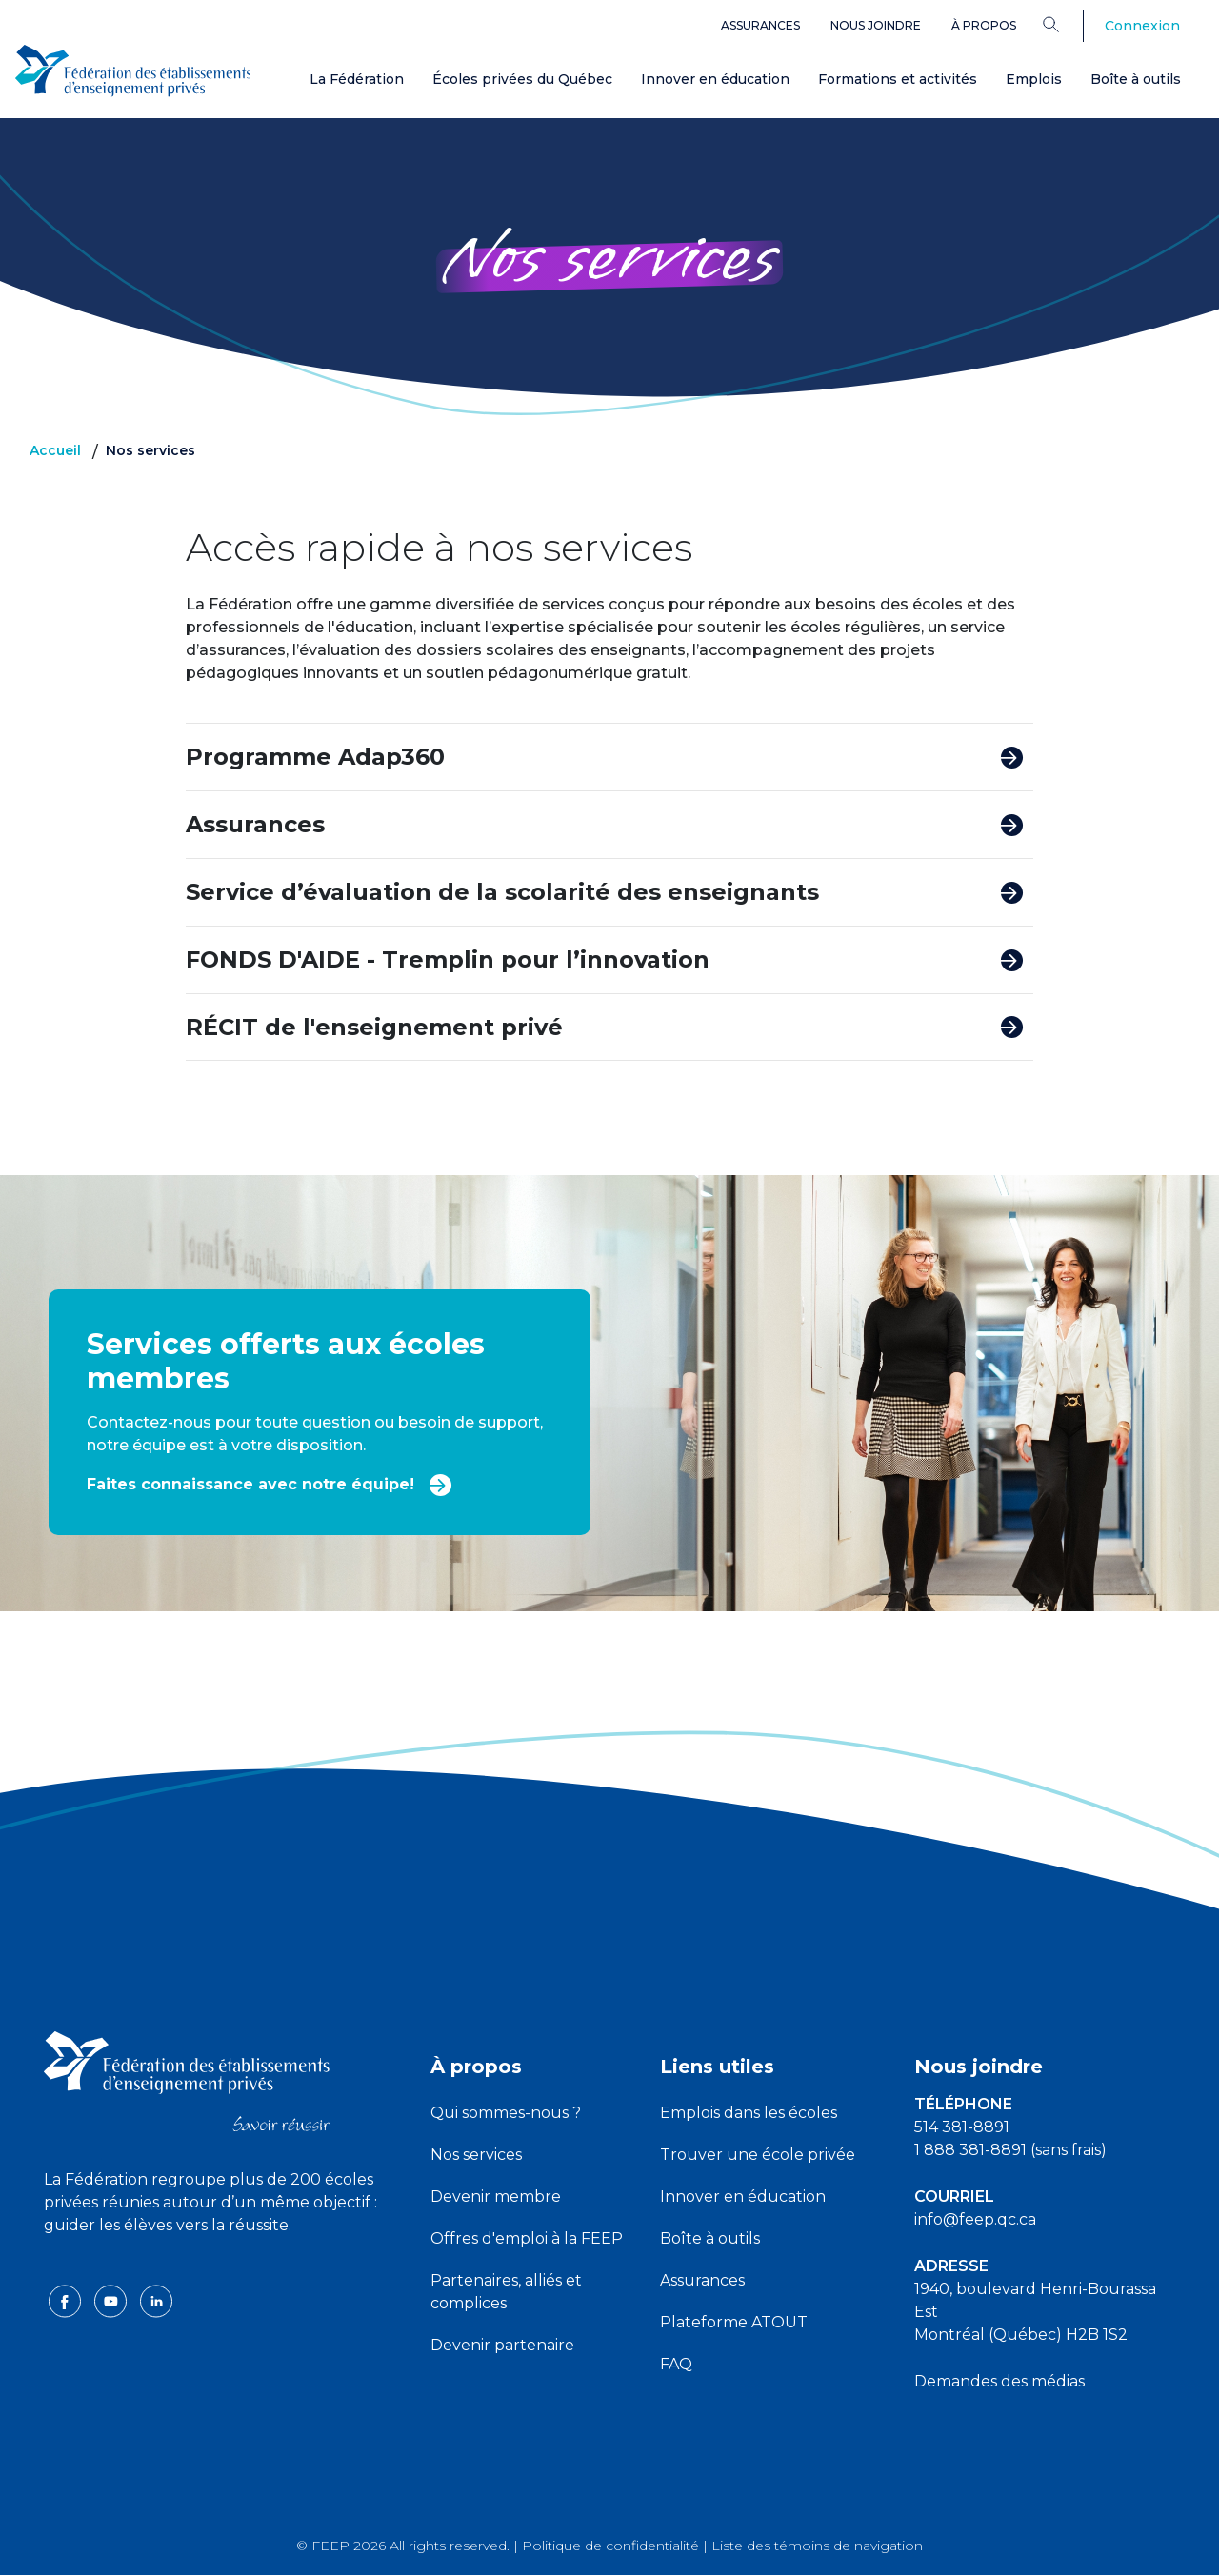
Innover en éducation (715, 79)
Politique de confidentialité (610, 2545)
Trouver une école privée (757, 2155)
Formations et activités (897, 79)
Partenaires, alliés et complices (506, 2291)
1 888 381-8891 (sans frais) (1010, 2150)
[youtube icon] (112, 2300)
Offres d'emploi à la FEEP (526, 2238)
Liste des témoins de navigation (817, 2545)
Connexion (1142, 25)
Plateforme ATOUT (734, 2322)
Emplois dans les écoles (748, 2113)
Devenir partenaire (502, 2345)
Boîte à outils (1135, 79)
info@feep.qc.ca (975, 2219)
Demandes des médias (999, 2381)
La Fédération (357, 79)
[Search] (1065, 23)
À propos (983, 25)
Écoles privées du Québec (522, 79)
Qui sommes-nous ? (505, 2113)
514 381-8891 (961, 2127)
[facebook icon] (67, 2300)
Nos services (476, 2155)
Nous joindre (875, 25)
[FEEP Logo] (133, 68)
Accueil (55, 450)
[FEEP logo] (187, 2080)
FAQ (676, 2364)
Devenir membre (495, 2196)
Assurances (760, 25)
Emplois (1034, 79)
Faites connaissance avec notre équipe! (269, 1483)
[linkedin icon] (156, 2300)
